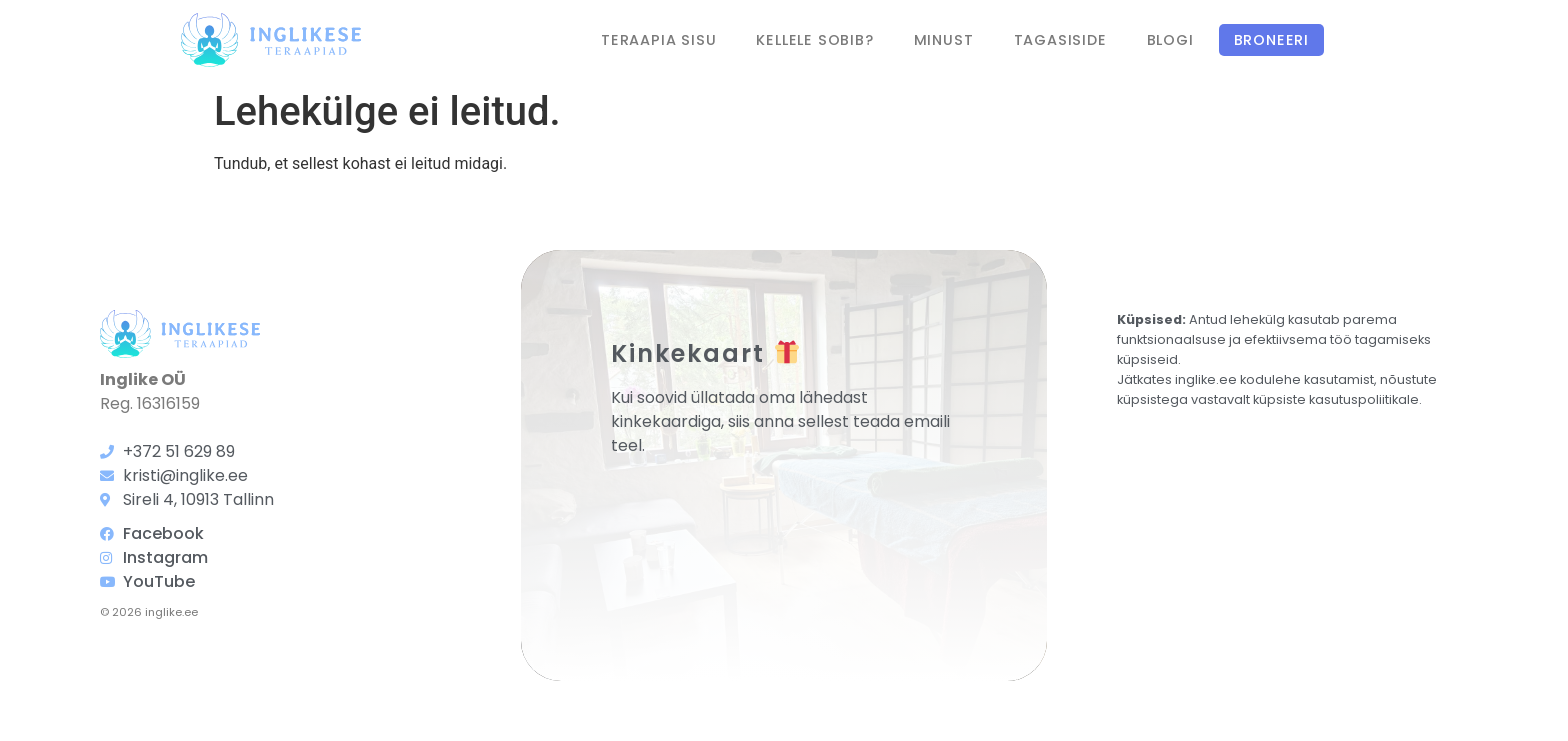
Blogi (1170, 40)
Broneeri (1271, 40)
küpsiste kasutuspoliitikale (1336, 399)
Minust (944, 40)
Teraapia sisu (658, 40)
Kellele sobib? (814, 40)
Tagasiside (1060, 40)
